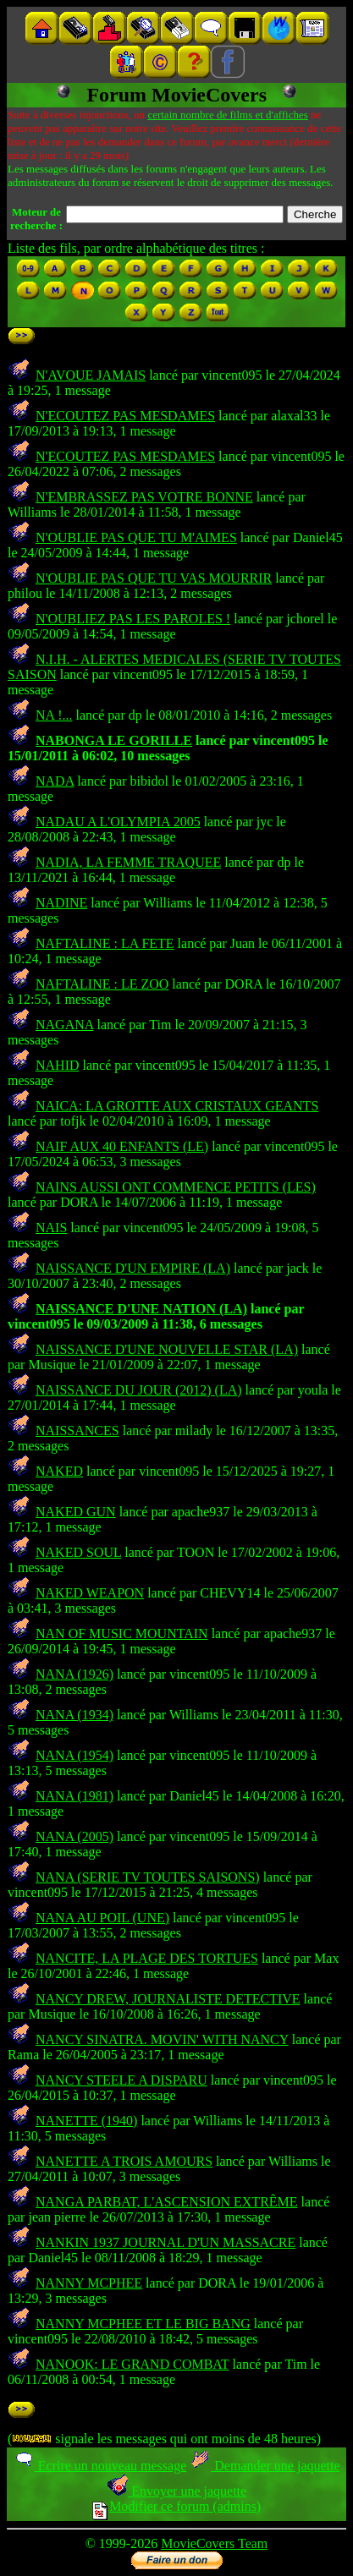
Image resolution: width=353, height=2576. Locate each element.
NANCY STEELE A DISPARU (121, 2080)
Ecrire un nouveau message (100, 2465)
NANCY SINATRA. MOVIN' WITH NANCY (162, 2039)
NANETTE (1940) (86, 2120)
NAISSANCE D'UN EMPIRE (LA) (133, 1268)
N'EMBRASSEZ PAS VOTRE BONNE (144, 497)
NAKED (59, 1471)
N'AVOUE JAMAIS (91, 375)
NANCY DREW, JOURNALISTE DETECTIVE (168, 1999)
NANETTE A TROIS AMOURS (124, 2161)
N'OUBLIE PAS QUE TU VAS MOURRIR (154, 578)
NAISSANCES (77, 1430)
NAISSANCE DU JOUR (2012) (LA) (139, 1390)
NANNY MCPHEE (89, 2283)
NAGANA (64, 1024)
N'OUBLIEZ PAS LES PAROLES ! (133, 618)
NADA (55, 781)
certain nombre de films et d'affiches (227, 114)
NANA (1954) (74, 1755)
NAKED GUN (76, 1511)
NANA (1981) (74, 1796)
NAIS (51, 1227)
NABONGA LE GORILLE (114, 740)
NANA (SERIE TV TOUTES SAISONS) (148, 1877)
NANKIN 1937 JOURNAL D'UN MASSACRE (165, 2242)
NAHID (58, 1065)
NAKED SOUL (78, 1552)
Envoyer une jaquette (176, 2491)
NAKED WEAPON (90, 1593)
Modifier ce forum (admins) (176, 2506)
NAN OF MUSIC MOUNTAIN (122, 1633)
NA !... (54, 715)
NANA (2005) (74, 1836)
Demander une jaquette (264, 2465)
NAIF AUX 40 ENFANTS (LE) (122, 1146)
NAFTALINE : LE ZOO (102, 984)
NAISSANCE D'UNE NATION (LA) (141, 1309)
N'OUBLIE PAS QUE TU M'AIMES (136, 537)
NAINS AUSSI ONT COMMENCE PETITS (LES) (176, 1187)
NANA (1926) (74, 1674)
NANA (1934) (74, 1714)
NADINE (61, 903)
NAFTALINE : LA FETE (105, 943)
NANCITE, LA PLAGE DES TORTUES (147, 1958)
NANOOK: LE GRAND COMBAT (132, 2364)
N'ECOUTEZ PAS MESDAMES (125, 415)
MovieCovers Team (214, 2543)
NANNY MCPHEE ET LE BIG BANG (143, 2323)
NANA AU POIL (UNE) (102, 1917)
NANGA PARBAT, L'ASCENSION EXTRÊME (167, 2202)
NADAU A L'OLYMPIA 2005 (118, 821)
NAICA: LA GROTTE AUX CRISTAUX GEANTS (177, 1106)
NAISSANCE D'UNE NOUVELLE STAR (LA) (167, 1349)
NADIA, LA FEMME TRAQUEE (128, 862)
